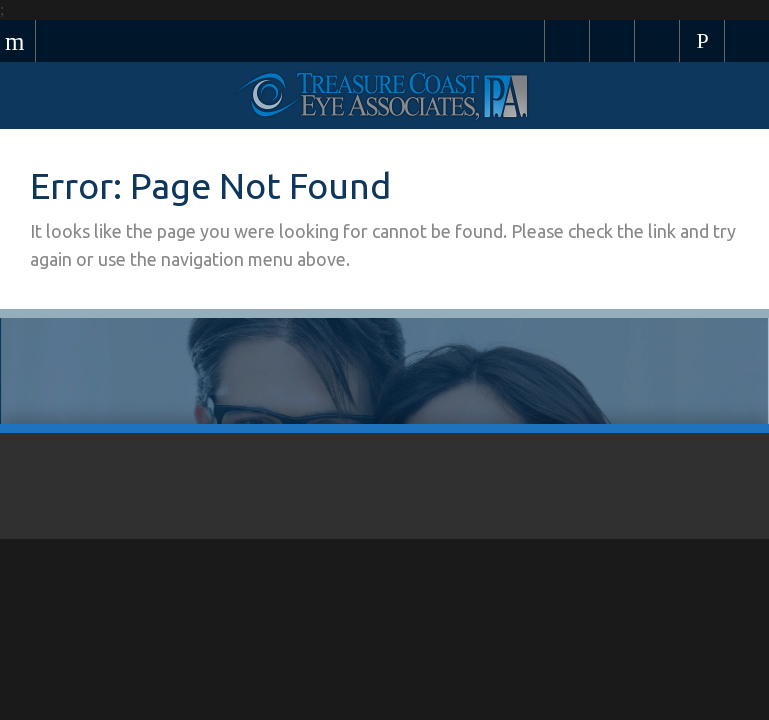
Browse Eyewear (657, 41)
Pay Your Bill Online (567, 41)
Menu (17, 41)
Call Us (702, 41)
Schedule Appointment (612, 41)
